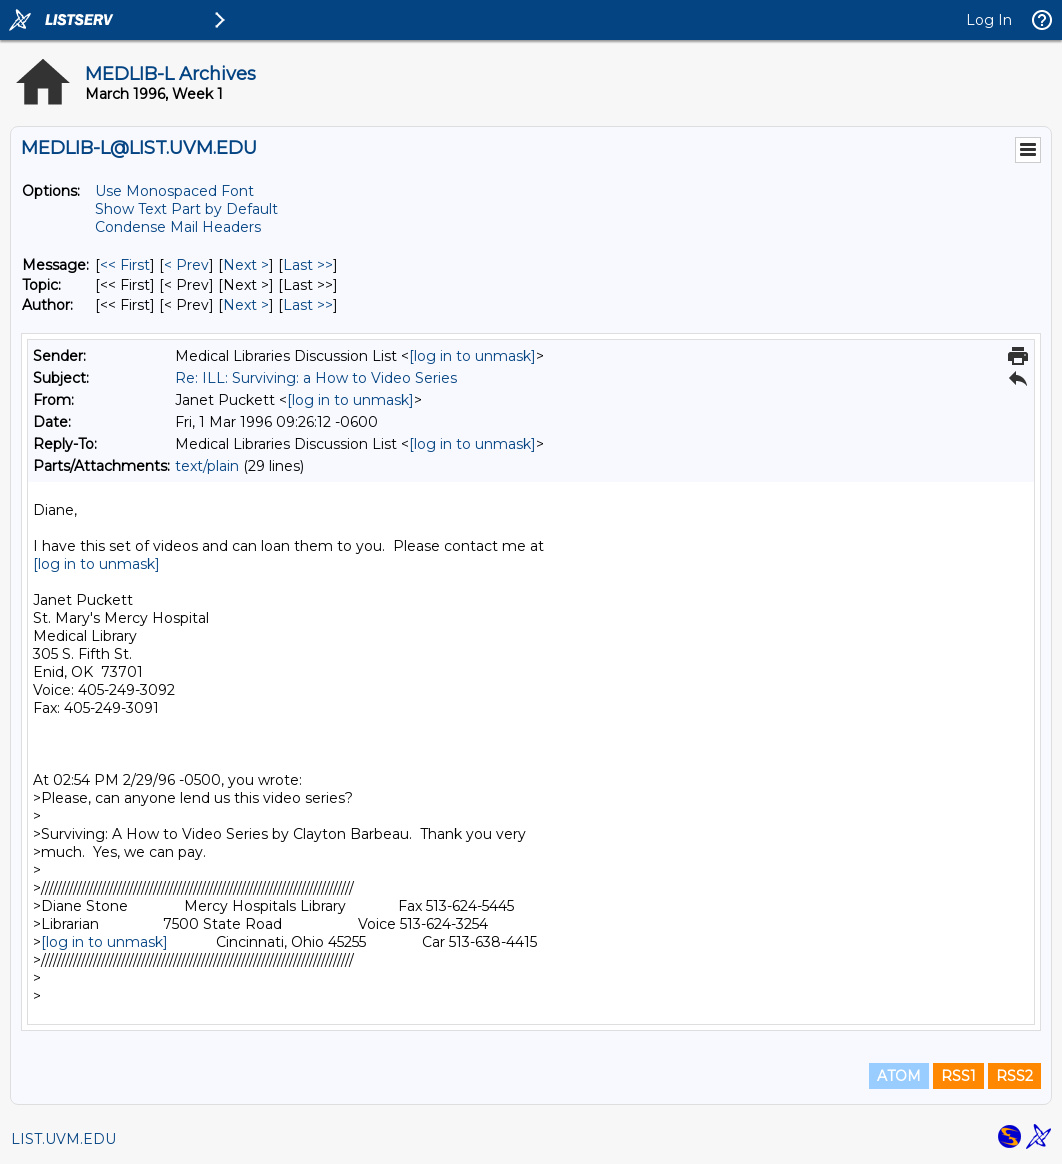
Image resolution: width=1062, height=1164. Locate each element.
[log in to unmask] (472, 356)
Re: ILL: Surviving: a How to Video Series (316, 378)
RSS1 (958, 1076)
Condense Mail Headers (178, 227)
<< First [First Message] (125, 265)
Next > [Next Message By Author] (246, 305)
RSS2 (1014, 1076)
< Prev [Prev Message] (186, 265)
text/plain (207, 466)
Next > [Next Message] (246, 265)
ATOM (899, 1076)
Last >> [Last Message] (308, 265)
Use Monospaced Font (174, 191)
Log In (989, 20)
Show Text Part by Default (186, 209)
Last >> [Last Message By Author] (308, 305)
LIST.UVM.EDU (63, 1139)
